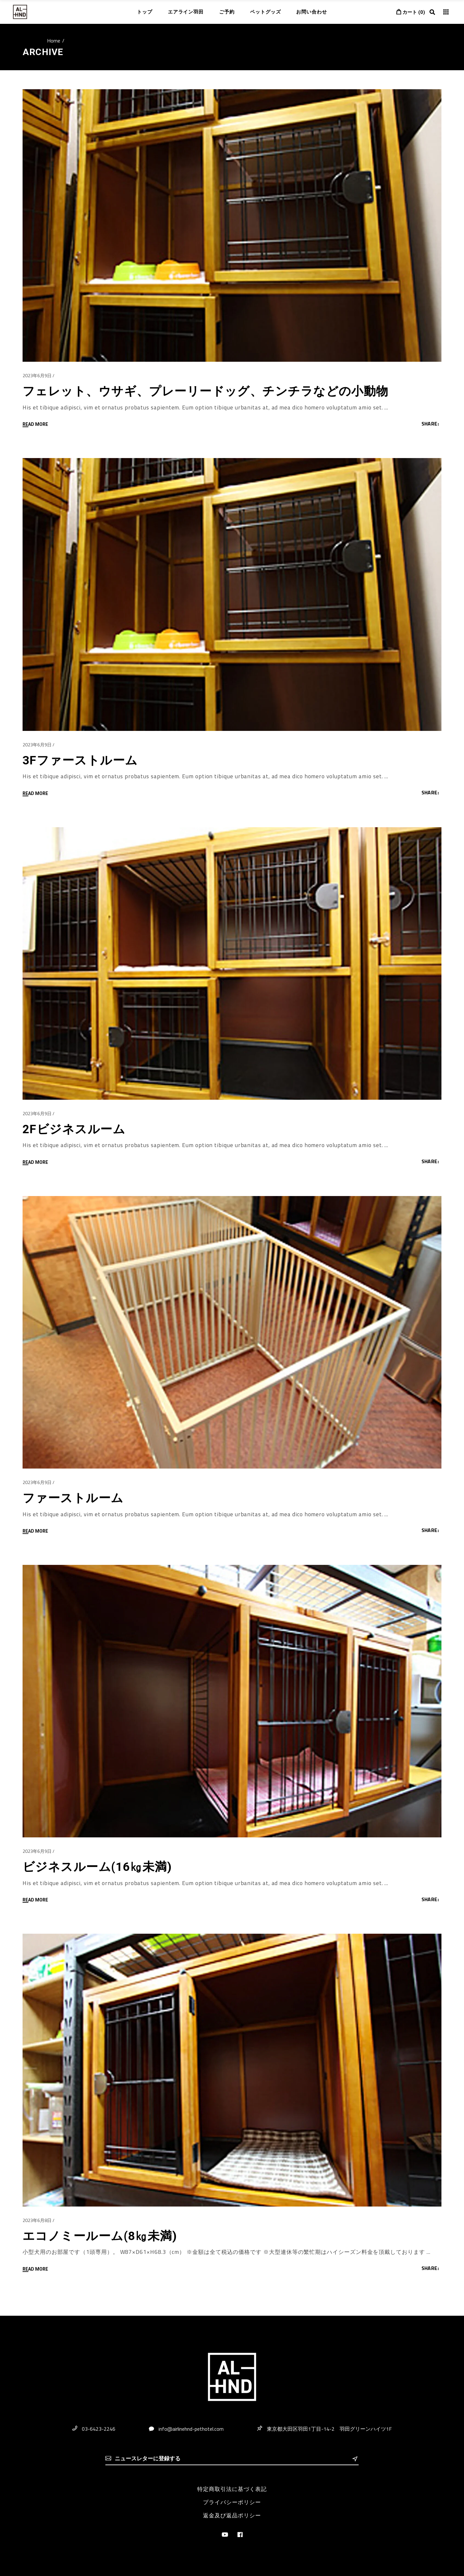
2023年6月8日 (37, 2220)
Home (53, 40)
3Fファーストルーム (80, 760)
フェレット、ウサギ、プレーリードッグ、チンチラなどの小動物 (206, 391)
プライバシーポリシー (232, 2502)
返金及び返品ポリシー (232, 2515)
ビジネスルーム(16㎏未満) (97, 1867)
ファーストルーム (73, 1498)
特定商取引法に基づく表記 (231, 2489)
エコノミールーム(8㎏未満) (100, 2236)
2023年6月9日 (37, 375)
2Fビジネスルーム (74, 1129)
